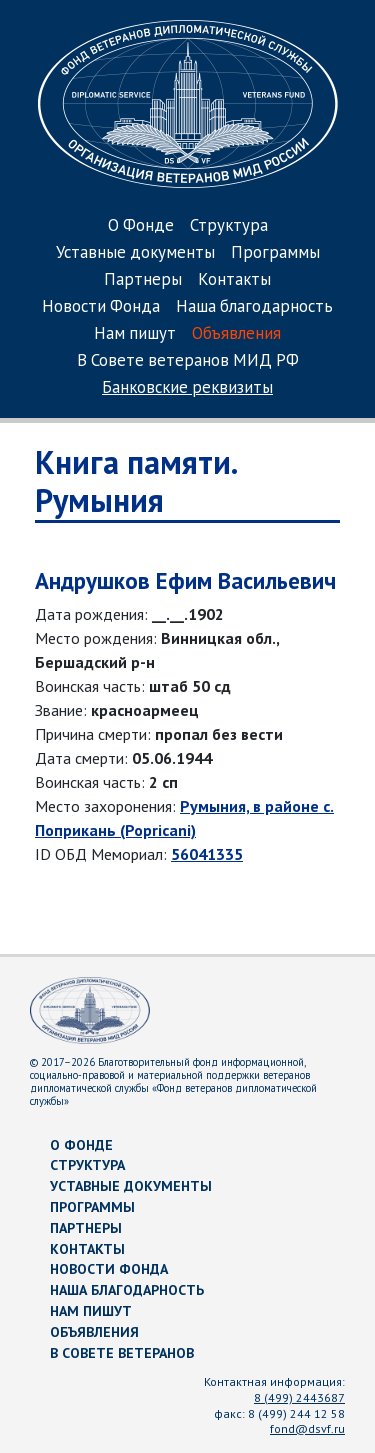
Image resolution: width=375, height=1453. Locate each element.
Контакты (234, 280)
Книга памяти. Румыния (135, 481)
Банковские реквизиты (187, 388)
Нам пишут (135, 334)
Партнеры (143, 280)
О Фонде (141, 226)
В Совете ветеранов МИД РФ (188, 361)
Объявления (236, 334)
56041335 (207, 854)
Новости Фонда (101, 307)
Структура (229, 226)
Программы (275, 253)
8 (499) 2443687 (299, 1397)
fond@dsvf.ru (307, 1428)
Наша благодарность (254, 307)
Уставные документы (135, 253)
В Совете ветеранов (122, 1353)
